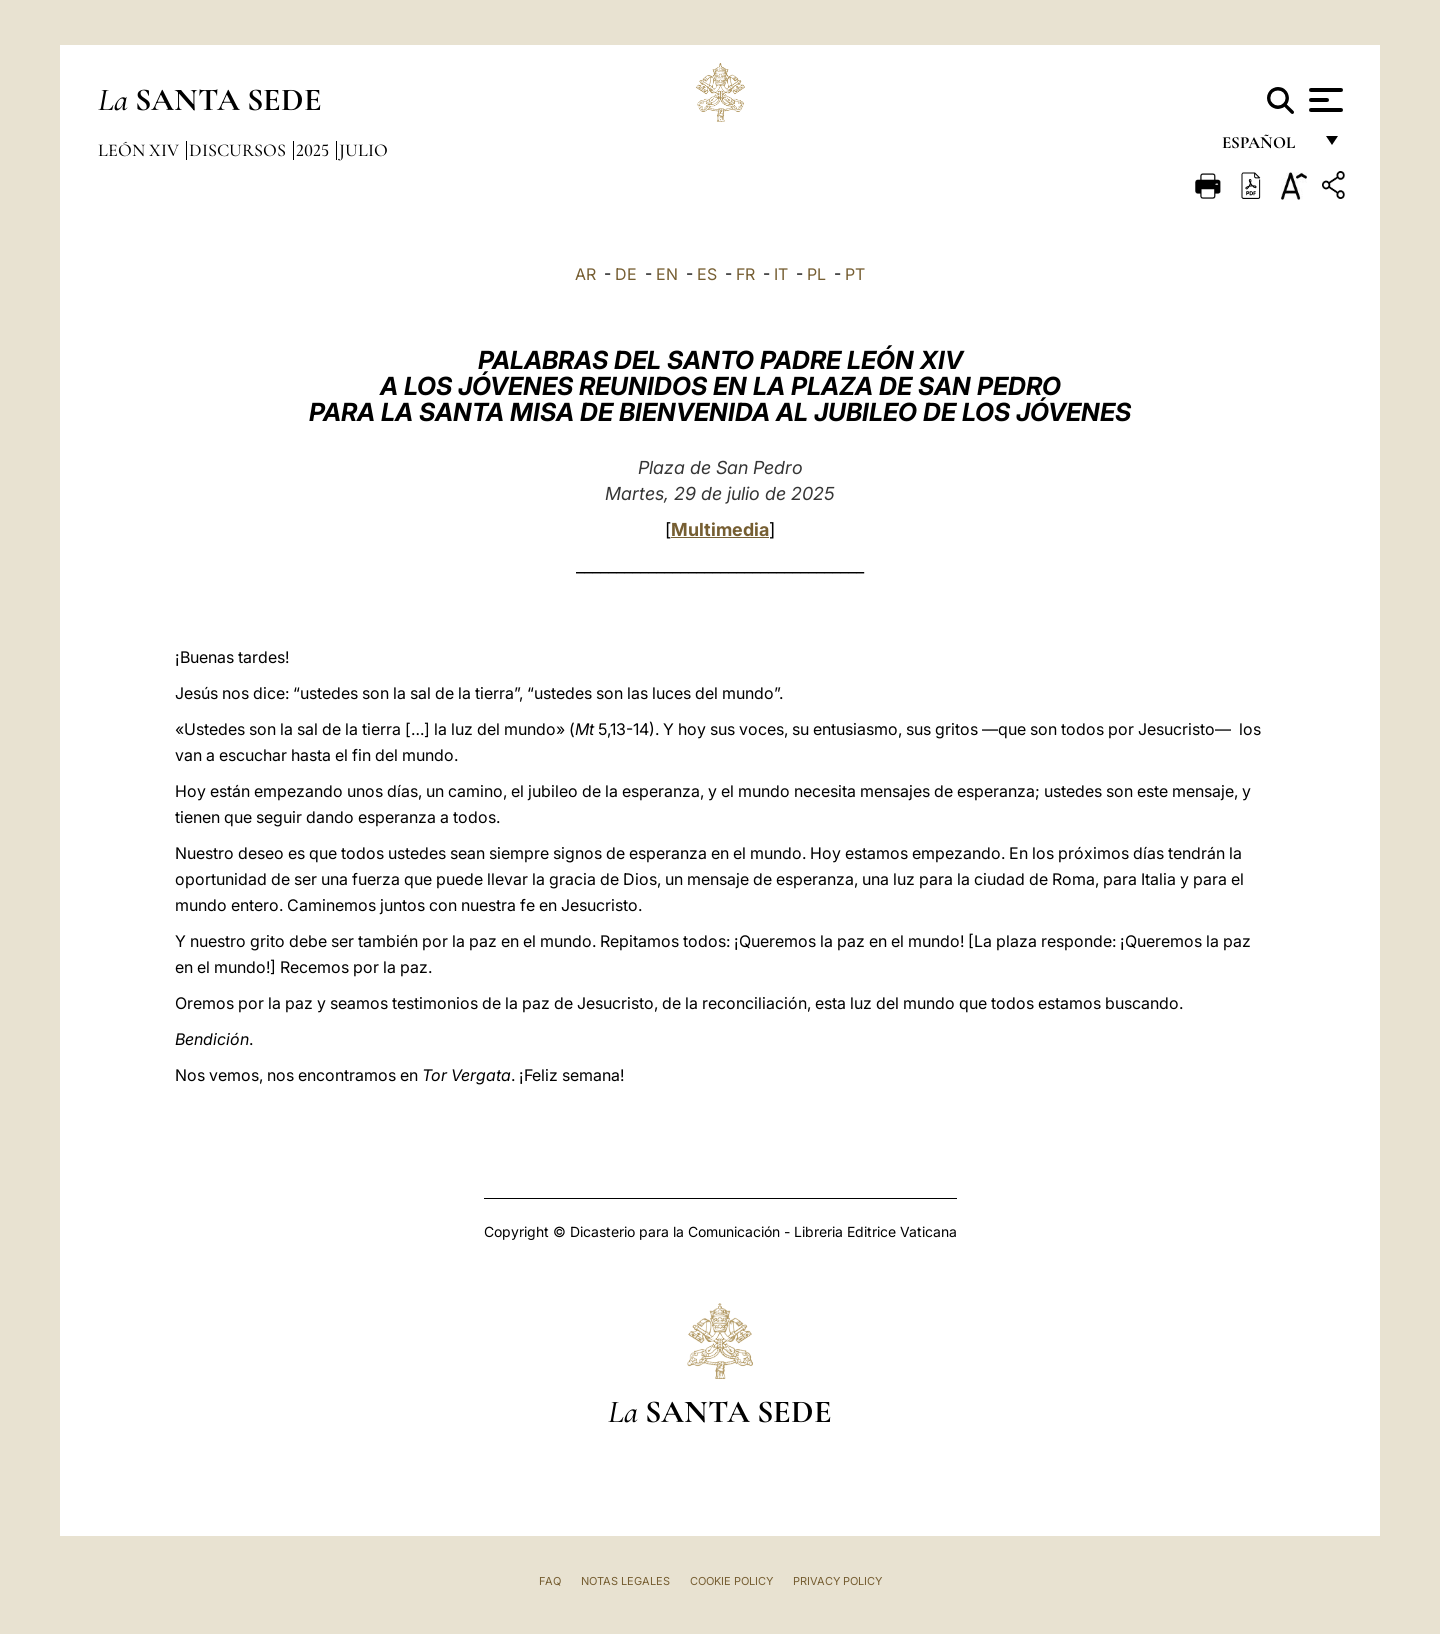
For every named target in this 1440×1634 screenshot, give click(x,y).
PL (816, 274)
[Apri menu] (1323, 100)
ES (707, 274)
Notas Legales (625, 1581)
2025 (314, 150)
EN (667, 274)
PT (855, 274)
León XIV (140, 150)
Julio (363, 150)
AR (585, 274)
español (1266, 147)
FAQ (550, 1581)
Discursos (239, 150)
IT (781, 274)
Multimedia (720, 529)
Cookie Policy (731, 1581)
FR (745, 274)
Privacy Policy (837, 1581)
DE (626, 274)
